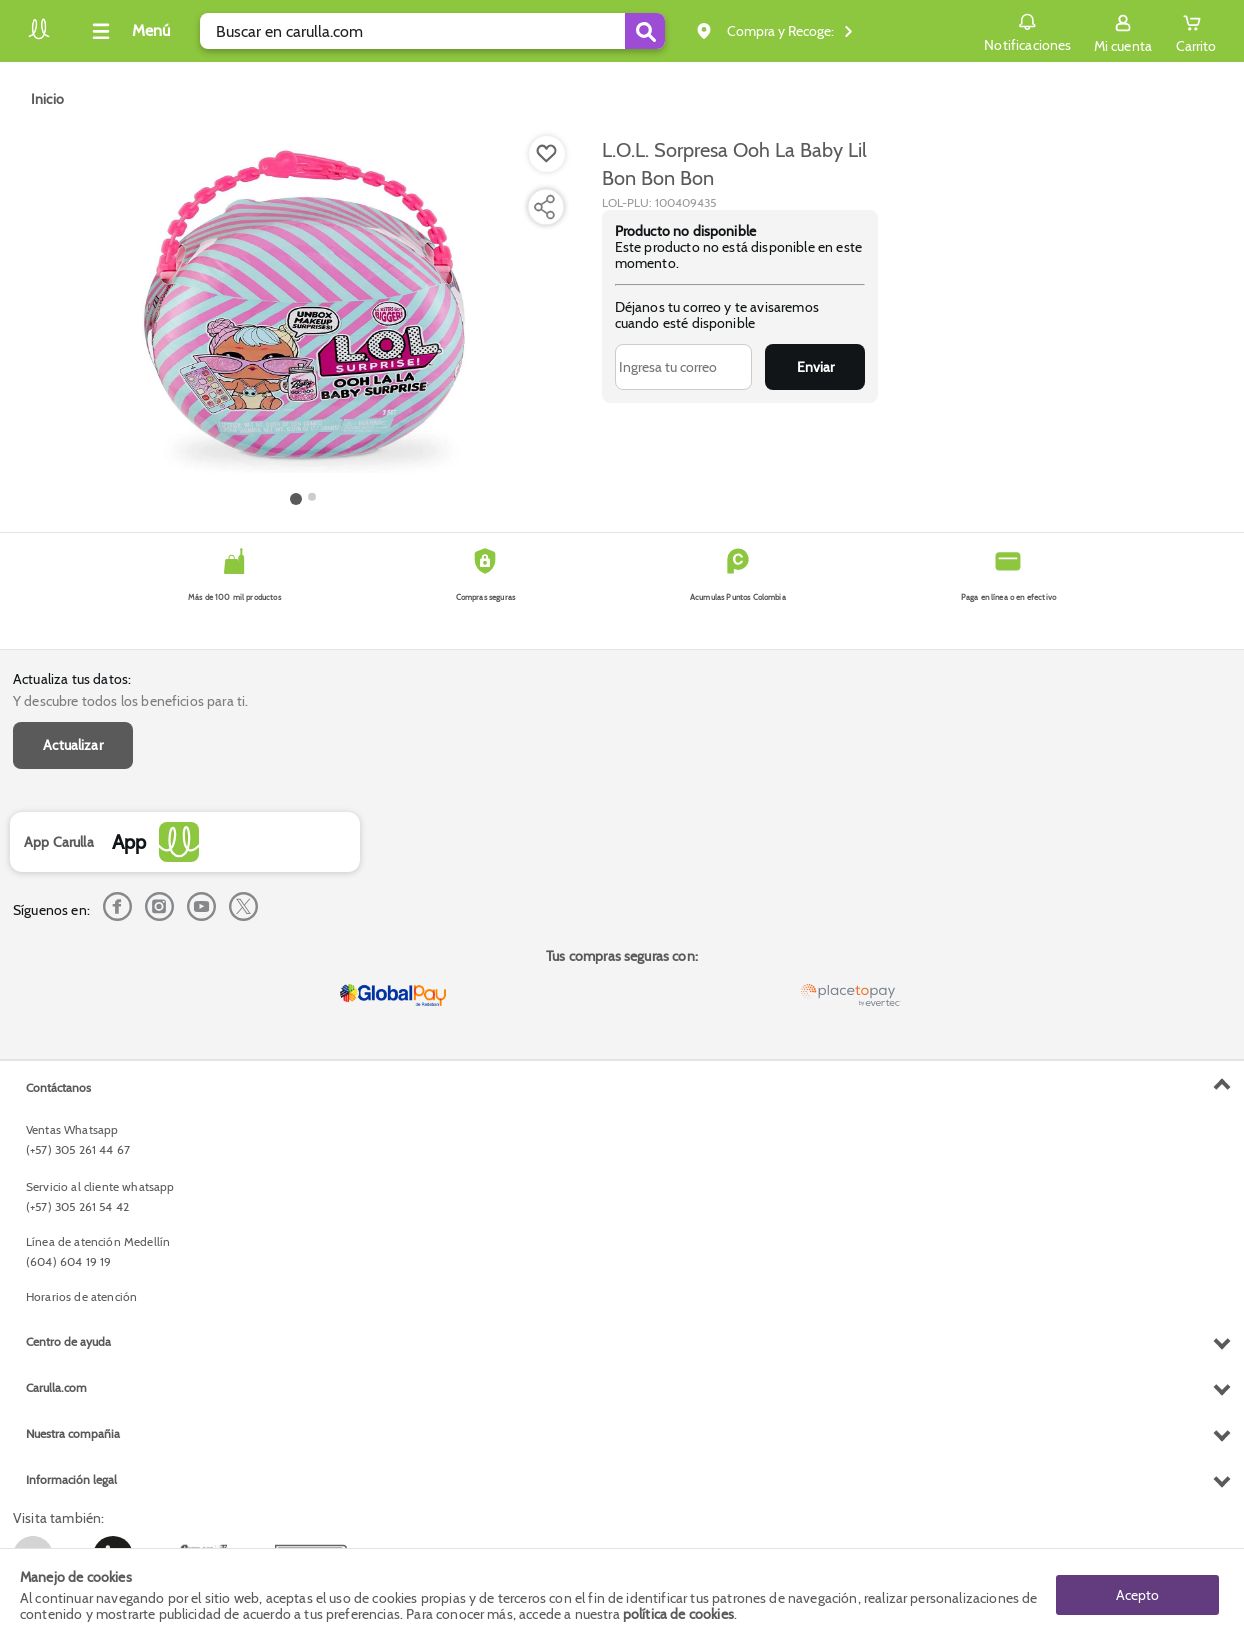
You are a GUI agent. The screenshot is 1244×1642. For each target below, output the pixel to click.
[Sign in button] (1123, 31)
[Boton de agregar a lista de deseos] (547, 154)
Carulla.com (56, 1387)
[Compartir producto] (544, 207)
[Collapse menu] (128, 31)
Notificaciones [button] (1027, 30)
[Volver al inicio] (39, 36)
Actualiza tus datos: (72, 679)
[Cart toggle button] (1196, 31)
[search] (432, 31)
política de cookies (678, 1614)
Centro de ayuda (68, 1341)
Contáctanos (58, 1087)
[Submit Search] (645, 31)
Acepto (1137, 1595)
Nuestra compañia (73, 1433)
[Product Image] (304, 311)
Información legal (71, 1479)
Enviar (815, 367)
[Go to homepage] (47, 99)
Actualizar (73, 745)
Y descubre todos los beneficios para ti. (130, 701)
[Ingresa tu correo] (684, 367)
